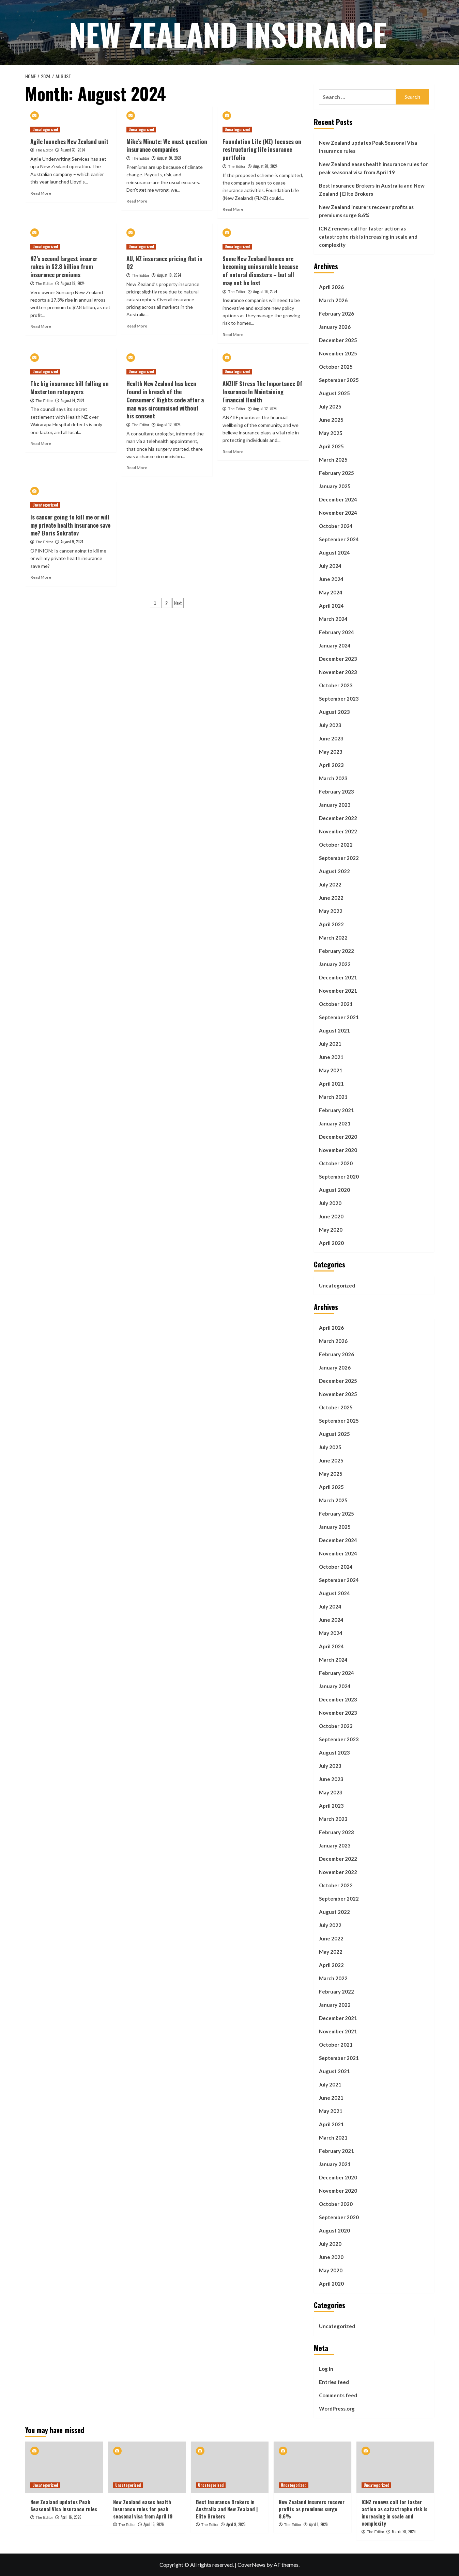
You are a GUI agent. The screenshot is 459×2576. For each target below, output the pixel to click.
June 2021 (331, 1057)
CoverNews (251, 2564)
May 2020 (330, 1230)
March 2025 (333, 460)
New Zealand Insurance (228, 32)
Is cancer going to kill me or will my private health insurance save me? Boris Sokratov (70, 525)
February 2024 (336, 632)
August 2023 (334, 712)
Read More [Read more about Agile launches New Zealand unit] (40, 193)
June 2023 (331, 738)
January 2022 (335, 964)
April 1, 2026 (318, 2524)
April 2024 (331, 606)
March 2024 (333, 619)
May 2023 (330, 752)
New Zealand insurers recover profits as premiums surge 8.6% (366, 211)
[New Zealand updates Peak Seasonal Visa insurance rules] (64, 2467)
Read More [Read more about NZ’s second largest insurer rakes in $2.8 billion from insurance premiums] (40, 326)
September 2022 (339, 858)
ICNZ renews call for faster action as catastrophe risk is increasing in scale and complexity (368, 236)
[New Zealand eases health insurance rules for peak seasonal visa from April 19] (147, 2467)
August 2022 (334, 871)
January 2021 (335, 1123)
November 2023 (338, 672)
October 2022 (336, 845)
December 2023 (338, 659)
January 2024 (335, 645)
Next (178, 602)
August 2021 (334, 1030)
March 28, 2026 (404, 2531)
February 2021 (336, 1110)
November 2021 (338, 991)
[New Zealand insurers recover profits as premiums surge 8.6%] (312, 2467)
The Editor (44, 150)
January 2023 (335, 805)
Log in (326, 2369)
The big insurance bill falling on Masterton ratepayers (69, 387)
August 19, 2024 (73, 283)
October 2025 (336, 367)
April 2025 (331, 446)
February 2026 (336, 313)
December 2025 (338, 340)
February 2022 (336, 951)
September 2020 (339, 1176)
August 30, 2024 (73, 150)
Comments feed (338, 2395)
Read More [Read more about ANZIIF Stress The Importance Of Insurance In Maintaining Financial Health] (233, 451)
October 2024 (336, 526)
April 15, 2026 (153, 2524)
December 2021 (338, 977)
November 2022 (338, 831)
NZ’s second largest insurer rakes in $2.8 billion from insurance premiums (63, 266)
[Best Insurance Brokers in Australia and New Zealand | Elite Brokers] (230, 2467)
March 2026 (333, 300)
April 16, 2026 (71, 2517)
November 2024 (338, 513)
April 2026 (331, 287)
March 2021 (333, 1097)
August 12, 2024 (169, 424)
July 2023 (330, 725)
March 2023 (333, 778)
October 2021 (336, 1004)
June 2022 (331, 898)
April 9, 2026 (236, 2524)
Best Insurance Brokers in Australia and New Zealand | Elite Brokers (372, 189)
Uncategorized (337, 1285)
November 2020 (338, 1150)
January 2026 (335, 327)
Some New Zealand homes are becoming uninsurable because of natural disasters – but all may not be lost (260, 270)
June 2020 (331, 1216)
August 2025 (334, 393)
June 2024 (331, 579)
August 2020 (334, 1190)
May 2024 (330, 592)
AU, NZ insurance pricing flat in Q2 (164, 262)
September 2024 (339, 539)
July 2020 (330, 1203)
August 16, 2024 (265, 291)
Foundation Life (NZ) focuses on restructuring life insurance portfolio (262, 149)
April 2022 (331, 924)
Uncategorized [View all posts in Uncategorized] (45, 129)
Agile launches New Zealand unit (69, 141)
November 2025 (338, 353)
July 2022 (330, 884)
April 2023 (331, 765)
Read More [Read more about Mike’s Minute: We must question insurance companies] (136, 201)
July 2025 (330, 406)
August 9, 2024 (72, 541)
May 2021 (330, 1070)
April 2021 (331, 1084)
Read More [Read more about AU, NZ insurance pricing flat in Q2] (136, 326)
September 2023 (339, 698)
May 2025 (330, 433)
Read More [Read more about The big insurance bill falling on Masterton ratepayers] (40, 443)
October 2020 (336, 1163)
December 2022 (338, 818)
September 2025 (339, 380)
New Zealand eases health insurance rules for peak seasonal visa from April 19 (373, 168)
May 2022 (330, 911)
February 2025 (336, 473)
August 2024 (334, 552)
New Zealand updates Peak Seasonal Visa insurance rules (368, 147)
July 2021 (330, 1044)
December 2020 (338, 1137)
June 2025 (331, 420)
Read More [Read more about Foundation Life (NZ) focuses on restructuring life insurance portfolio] (233, 209)
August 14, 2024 (72, 400)
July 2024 (330, 566)
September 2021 (339, 1017)
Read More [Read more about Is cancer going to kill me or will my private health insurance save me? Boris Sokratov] (40, 577)
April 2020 (331, 1243)
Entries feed (334, 2382)
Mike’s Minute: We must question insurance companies (166, 145)
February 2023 (336, 791)
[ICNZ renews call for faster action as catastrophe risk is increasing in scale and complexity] (395, 2467)
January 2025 (335, 486)
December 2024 (338, 499)
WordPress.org (337, 2408)
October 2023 (336, 685)
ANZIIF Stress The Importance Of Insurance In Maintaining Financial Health (262, 391)
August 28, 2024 (265, 166)
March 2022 (333, 937)
